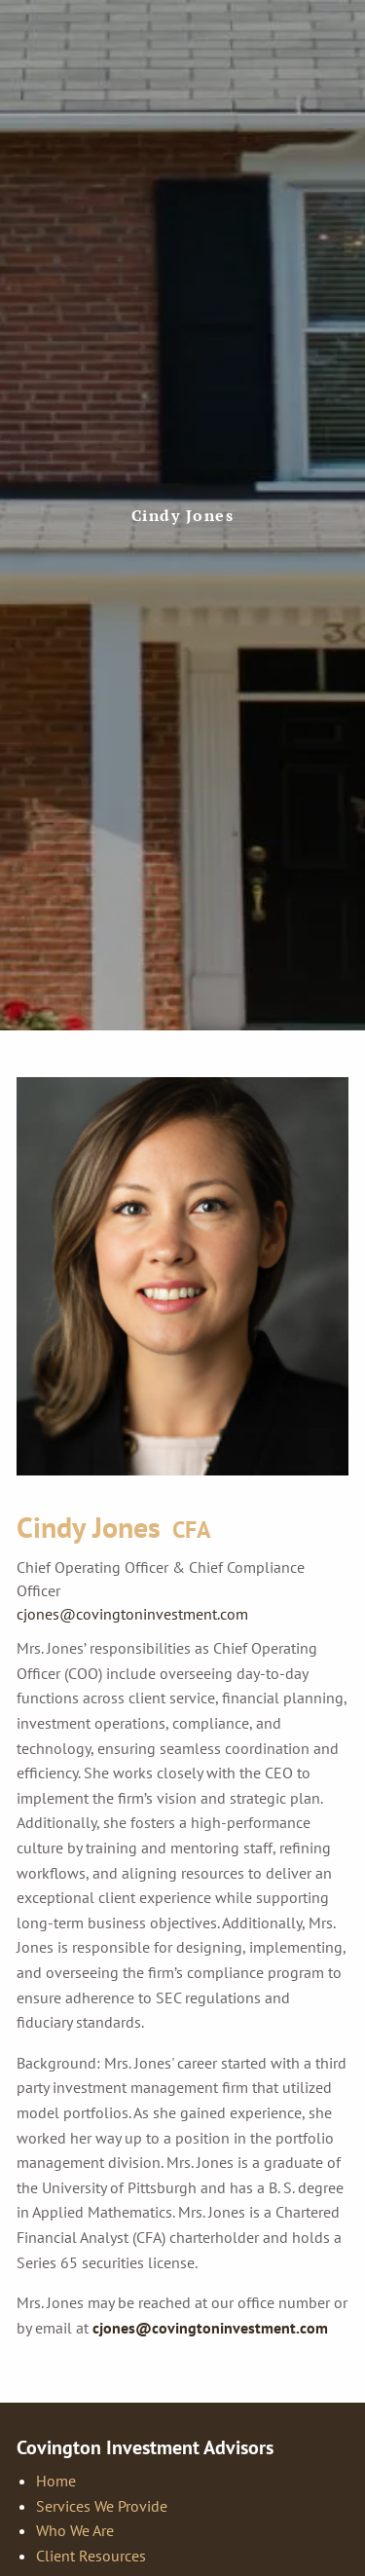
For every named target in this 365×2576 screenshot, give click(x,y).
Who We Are (75, 2530)
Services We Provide (101, 2506)
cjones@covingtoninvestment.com (132, 1614)
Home (56, 2480)
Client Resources (91, 2555)
